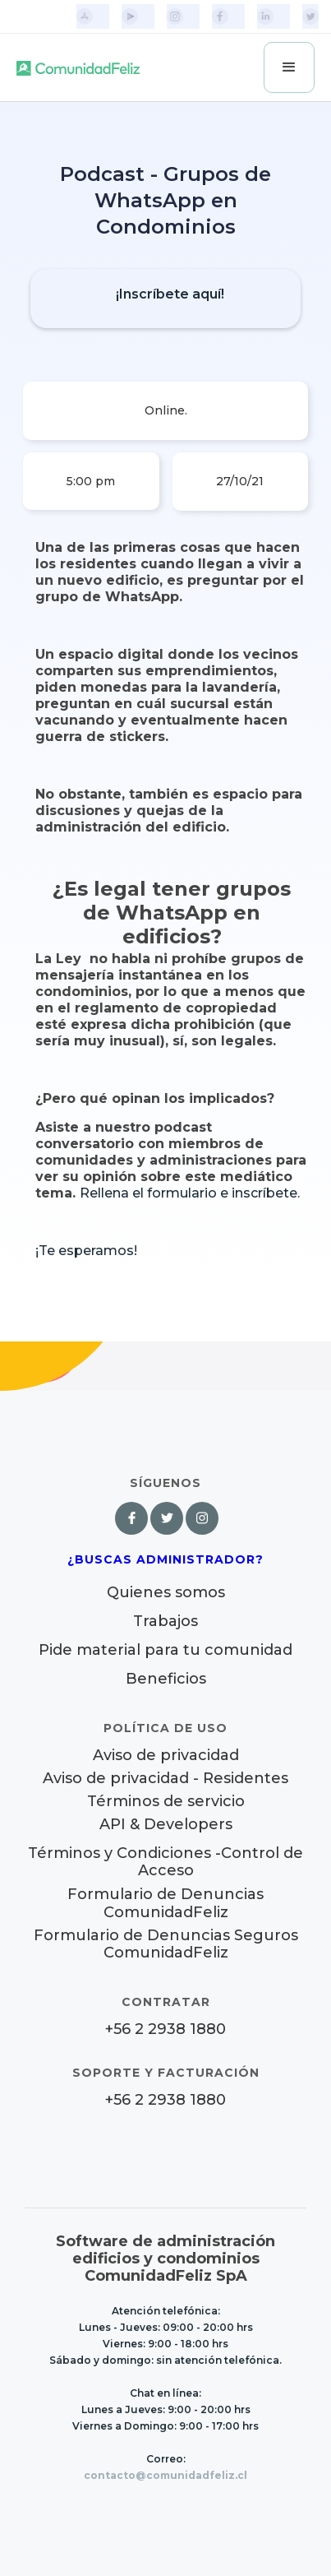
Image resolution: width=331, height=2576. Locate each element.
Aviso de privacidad (166, 1755)
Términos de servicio (166, 1801)
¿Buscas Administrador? (165, 1559)
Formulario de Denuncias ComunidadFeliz (165, 1903)
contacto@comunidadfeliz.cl (165, 2475)
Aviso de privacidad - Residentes (165, 1778)
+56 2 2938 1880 (165, 2029)
